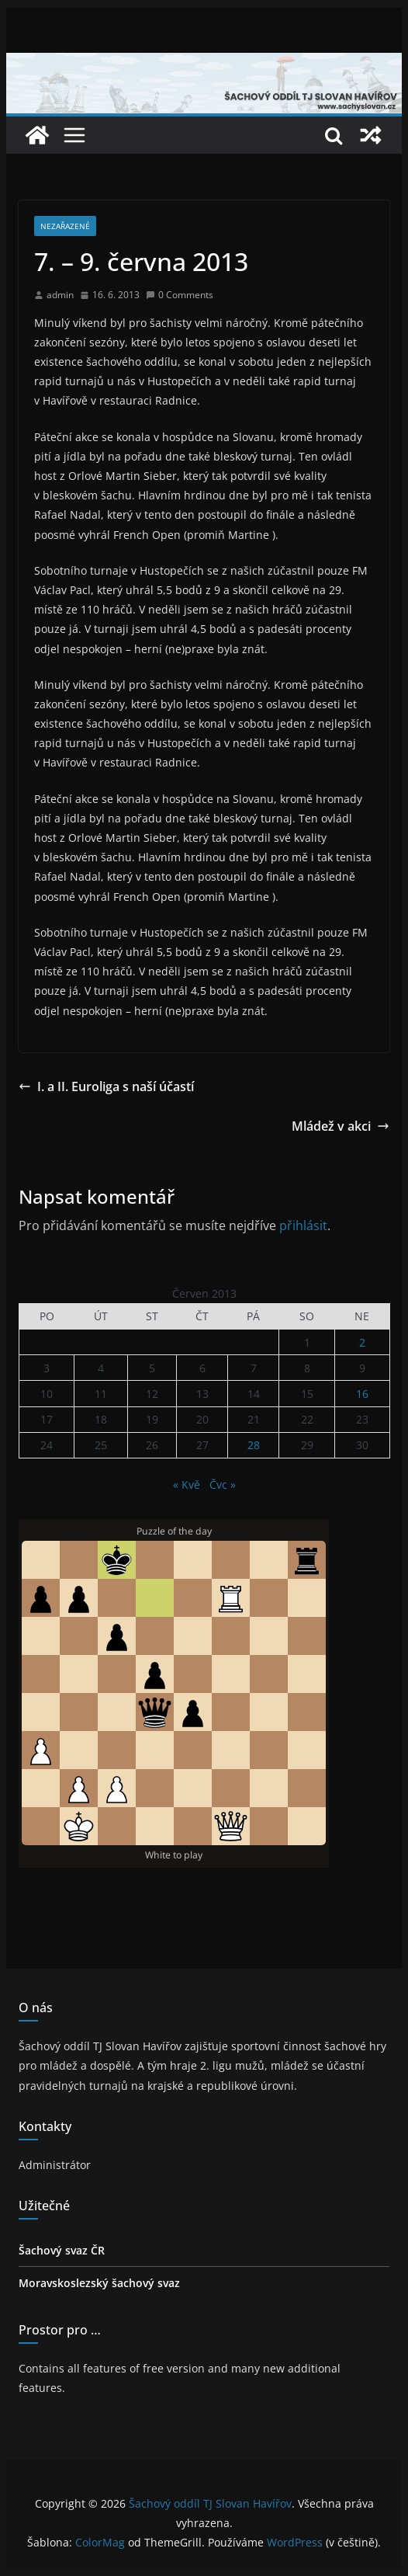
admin (60, 294)
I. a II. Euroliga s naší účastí (106, 1086)
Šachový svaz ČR (62, 2250)
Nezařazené (65, 226)
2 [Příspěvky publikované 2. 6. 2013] (362, 1342)
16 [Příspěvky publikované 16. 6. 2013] (362, 1393)
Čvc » (222, 1484)
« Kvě (186, 1484)
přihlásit (303, 1225)
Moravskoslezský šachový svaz (99, 2282)
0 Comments (179, 294)
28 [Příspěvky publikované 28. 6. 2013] (253, 1444)
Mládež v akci (340, 1126)
